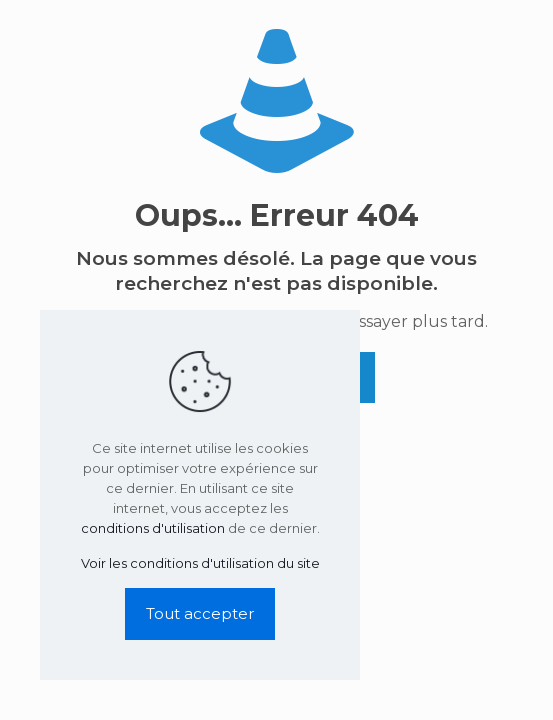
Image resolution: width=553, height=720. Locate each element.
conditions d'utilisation (153, 528)
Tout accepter (200, 613)
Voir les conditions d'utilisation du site (200, 563)
